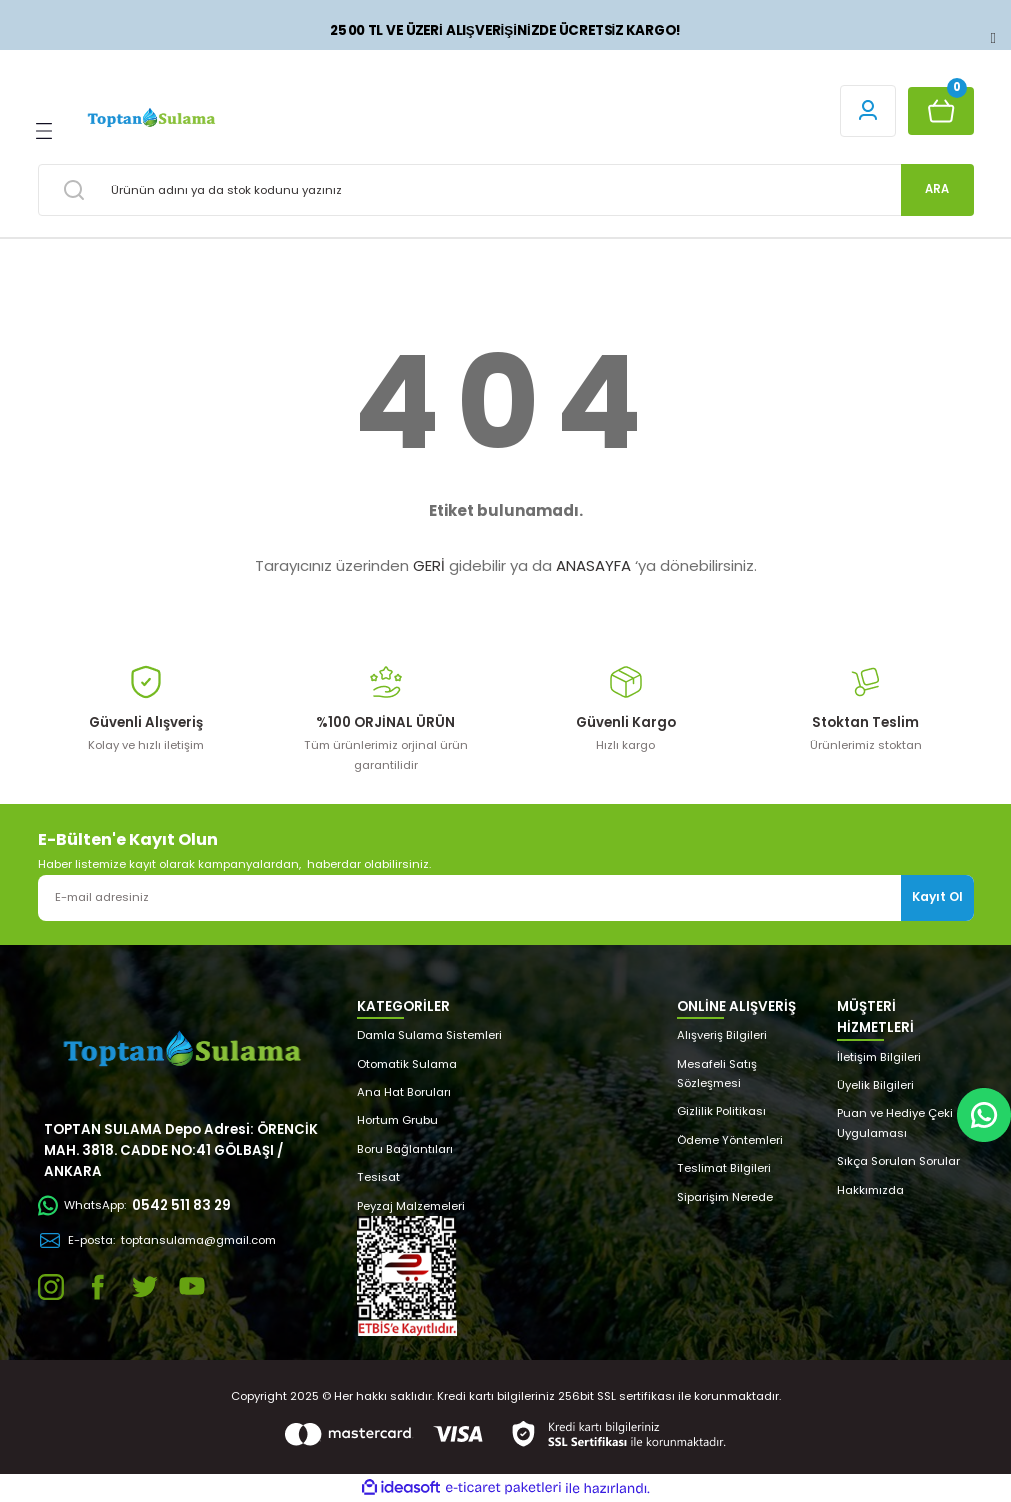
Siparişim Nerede (725, 1197)
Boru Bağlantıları (405, 1149)
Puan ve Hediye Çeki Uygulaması (895, 1122)
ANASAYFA (593, 565)
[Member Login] (868, 111)
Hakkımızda (870, 1190)
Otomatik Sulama (407, 1064)
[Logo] (150, 118)
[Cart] (941, 111)
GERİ (429, 565)
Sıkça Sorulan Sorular (898, 1161)
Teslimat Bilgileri (724, 1168)
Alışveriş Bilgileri (722, 1035)
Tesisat (378, 1177)
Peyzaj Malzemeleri (411, 1206)
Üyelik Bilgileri (875, 1085)
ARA (937, 189)
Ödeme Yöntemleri (730, 1140)
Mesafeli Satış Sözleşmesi (717, 1073)
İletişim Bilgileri (879, 1057)
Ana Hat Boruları (404, 1092)
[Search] (506, 190)
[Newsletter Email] (506, 898)
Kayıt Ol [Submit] (937, 896)
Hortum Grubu (397, 1120)
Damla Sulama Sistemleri (429, 1035)
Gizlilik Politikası (721, 1111)
